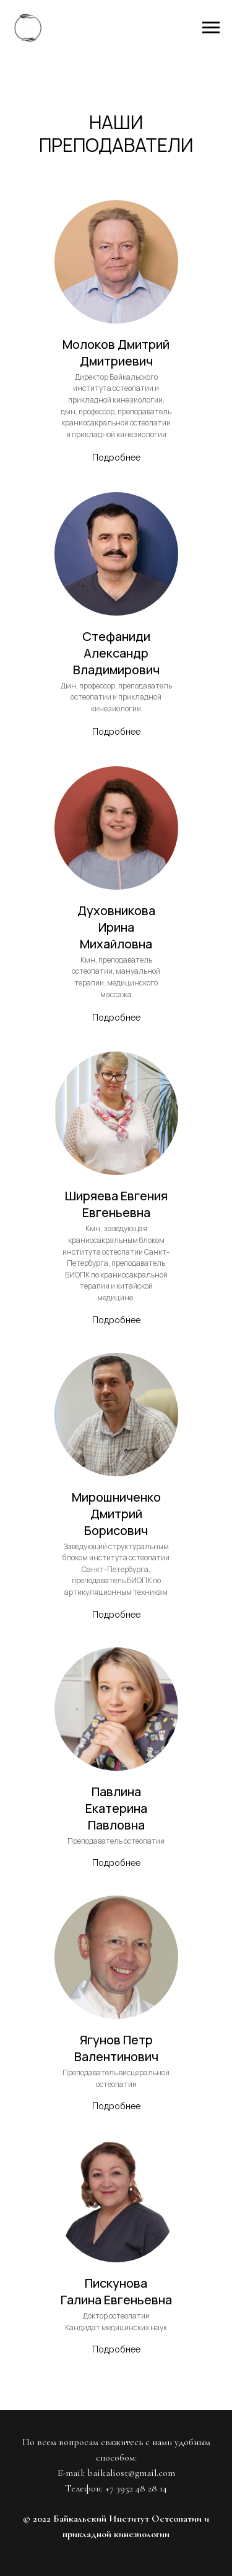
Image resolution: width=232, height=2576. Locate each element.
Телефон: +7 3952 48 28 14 (116, 2488)
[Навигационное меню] (211, 28)
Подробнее (116, 457)
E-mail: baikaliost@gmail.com (116, 2473)
